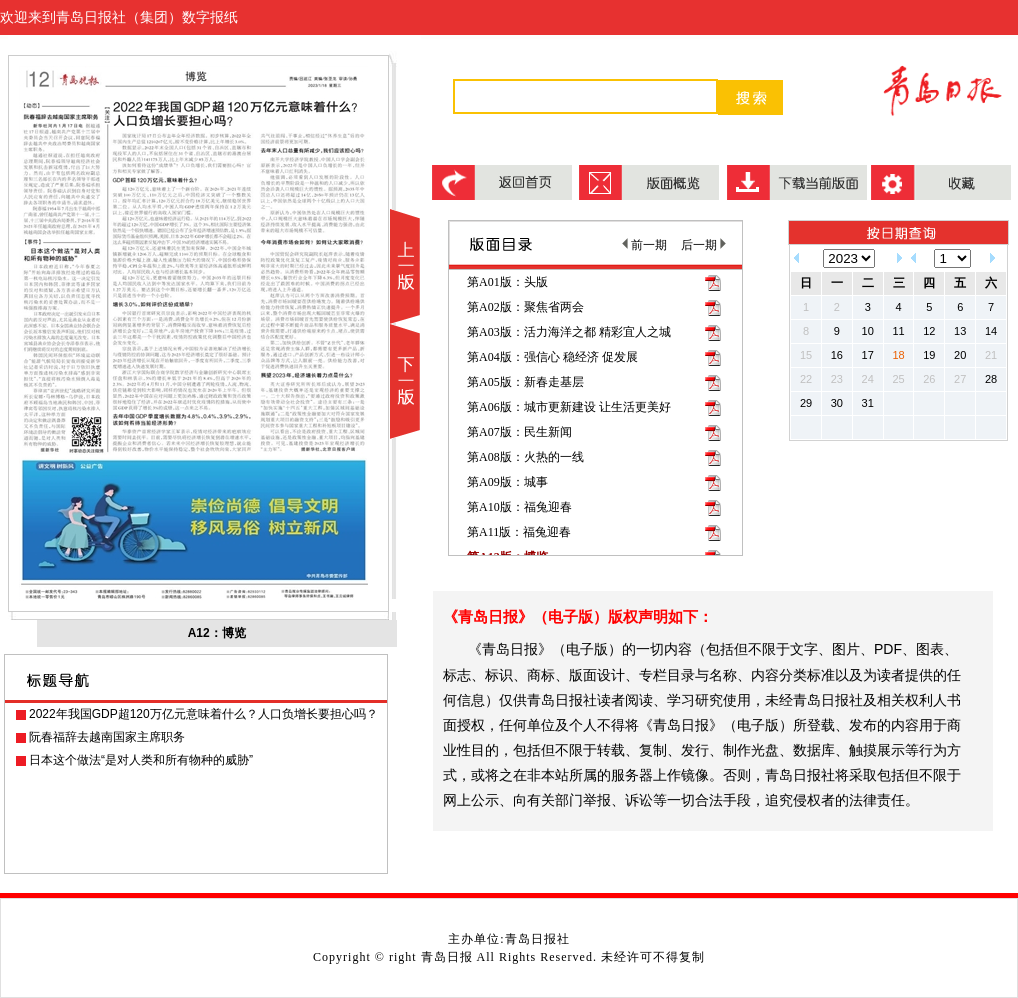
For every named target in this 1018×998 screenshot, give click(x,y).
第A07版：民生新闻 (519, 432)
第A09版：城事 (507, 482)
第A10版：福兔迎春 (519, 507)
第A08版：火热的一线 (525, 457)
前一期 (644, 245)
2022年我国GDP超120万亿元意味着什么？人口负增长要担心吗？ (203, 714)
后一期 (703, 245)
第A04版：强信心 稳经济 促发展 (552, 357)
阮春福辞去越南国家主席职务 (107, 737)
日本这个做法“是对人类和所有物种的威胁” (141, 760)
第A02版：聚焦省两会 (525, 307)
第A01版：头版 (507, 282)
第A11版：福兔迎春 (519, 532)
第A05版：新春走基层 (525, 382)
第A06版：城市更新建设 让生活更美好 (569, 407)
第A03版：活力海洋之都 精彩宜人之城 (569, 332)
